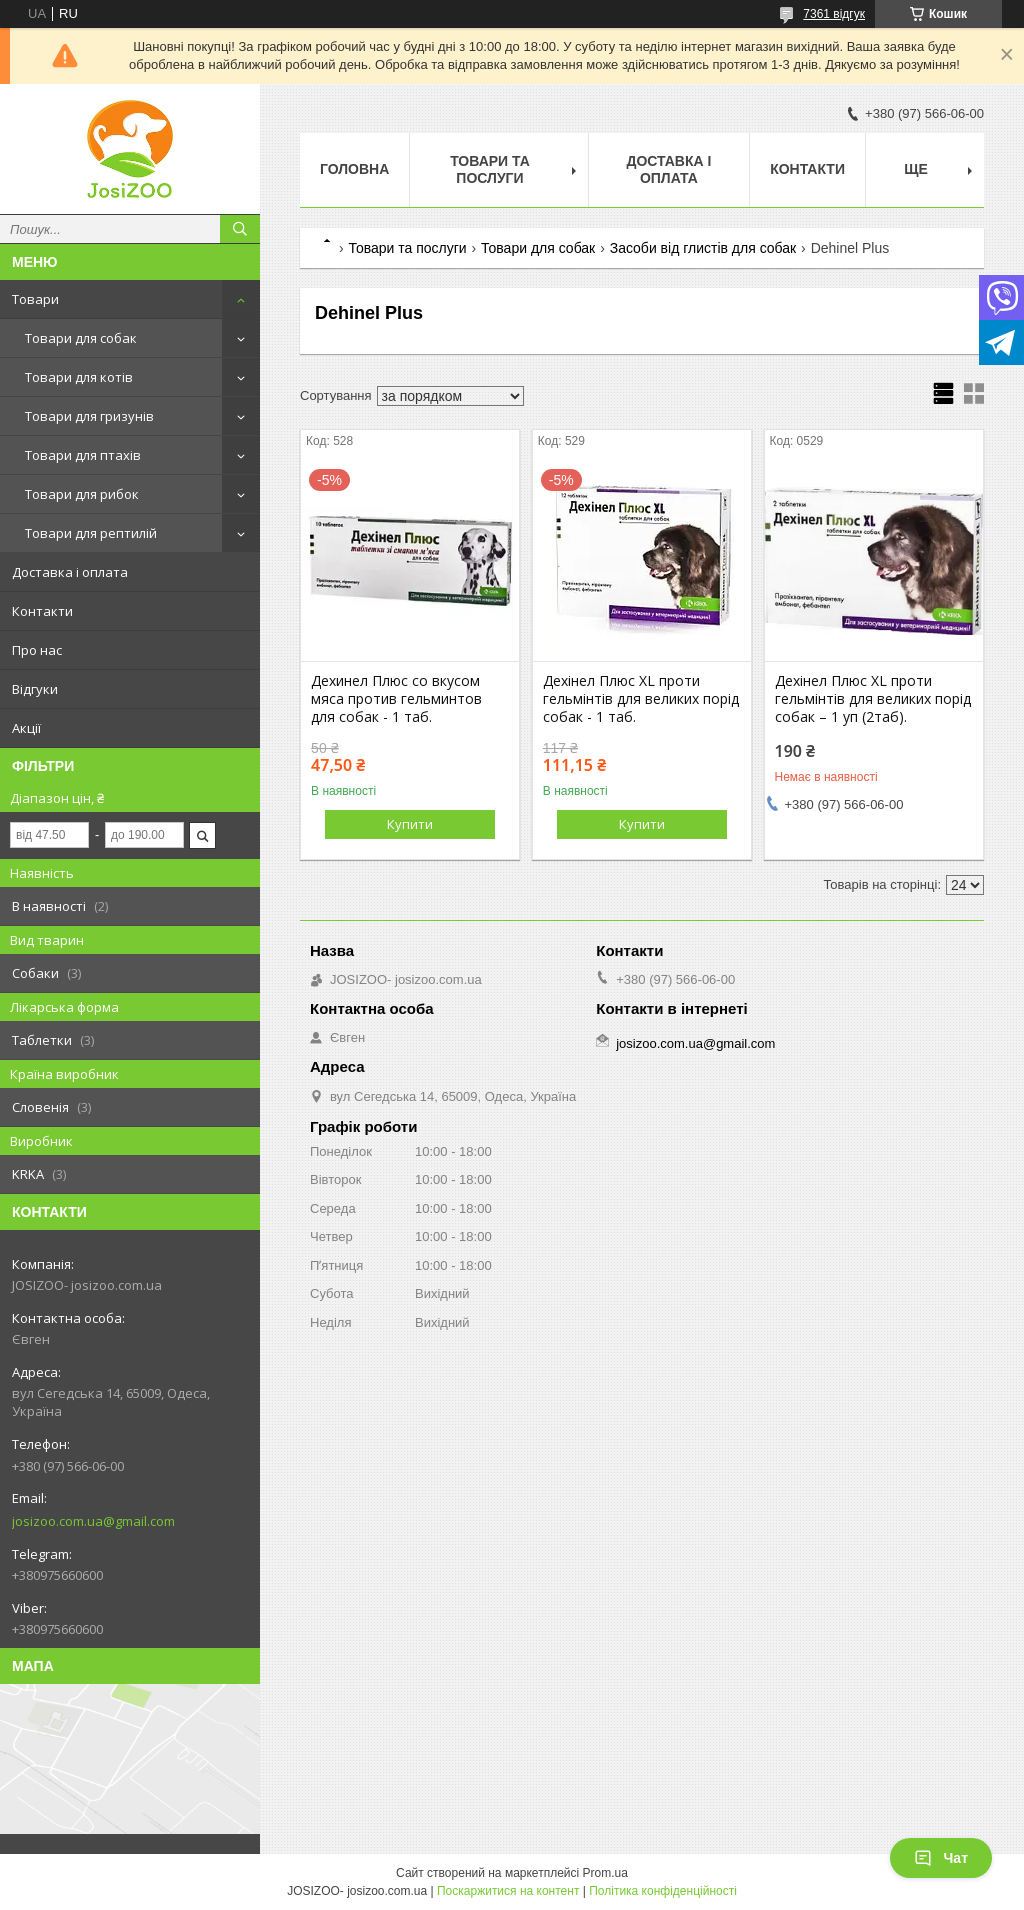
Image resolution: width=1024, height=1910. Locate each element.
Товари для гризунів (89, 416)
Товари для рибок (82, 494)
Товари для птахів (83, 455)
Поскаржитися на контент (508, 1891)
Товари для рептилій (91, 533)
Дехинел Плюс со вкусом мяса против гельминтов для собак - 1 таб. (396, 699)
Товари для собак (81, 338)
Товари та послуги (490, 169)
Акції (26, 728)
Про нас (37, 650)
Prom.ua (605, 1873)
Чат (941, 1858)
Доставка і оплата (70, 572)
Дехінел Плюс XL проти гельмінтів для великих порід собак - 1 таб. (641, 699)
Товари (35, 299)
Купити (410, 824)
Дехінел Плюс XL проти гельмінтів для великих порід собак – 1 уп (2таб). (873, 699)
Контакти (42, 611)
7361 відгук (834, 14)
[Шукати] (240, 229)
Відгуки (35, 689)
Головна (354, 169)
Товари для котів (79, 377)
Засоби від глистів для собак (703, 248)
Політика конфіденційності (663, 1891)
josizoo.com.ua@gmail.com (93, 1521)
